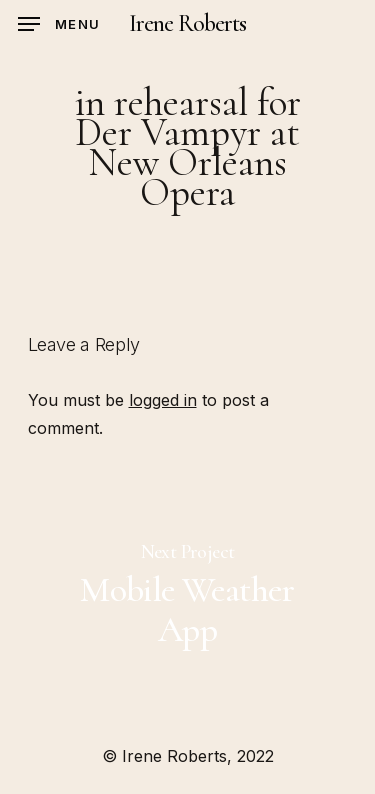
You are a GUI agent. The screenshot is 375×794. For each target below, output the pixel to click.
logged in (163, 400)
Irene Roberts (188, 24)
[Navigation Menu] (59, 24)
